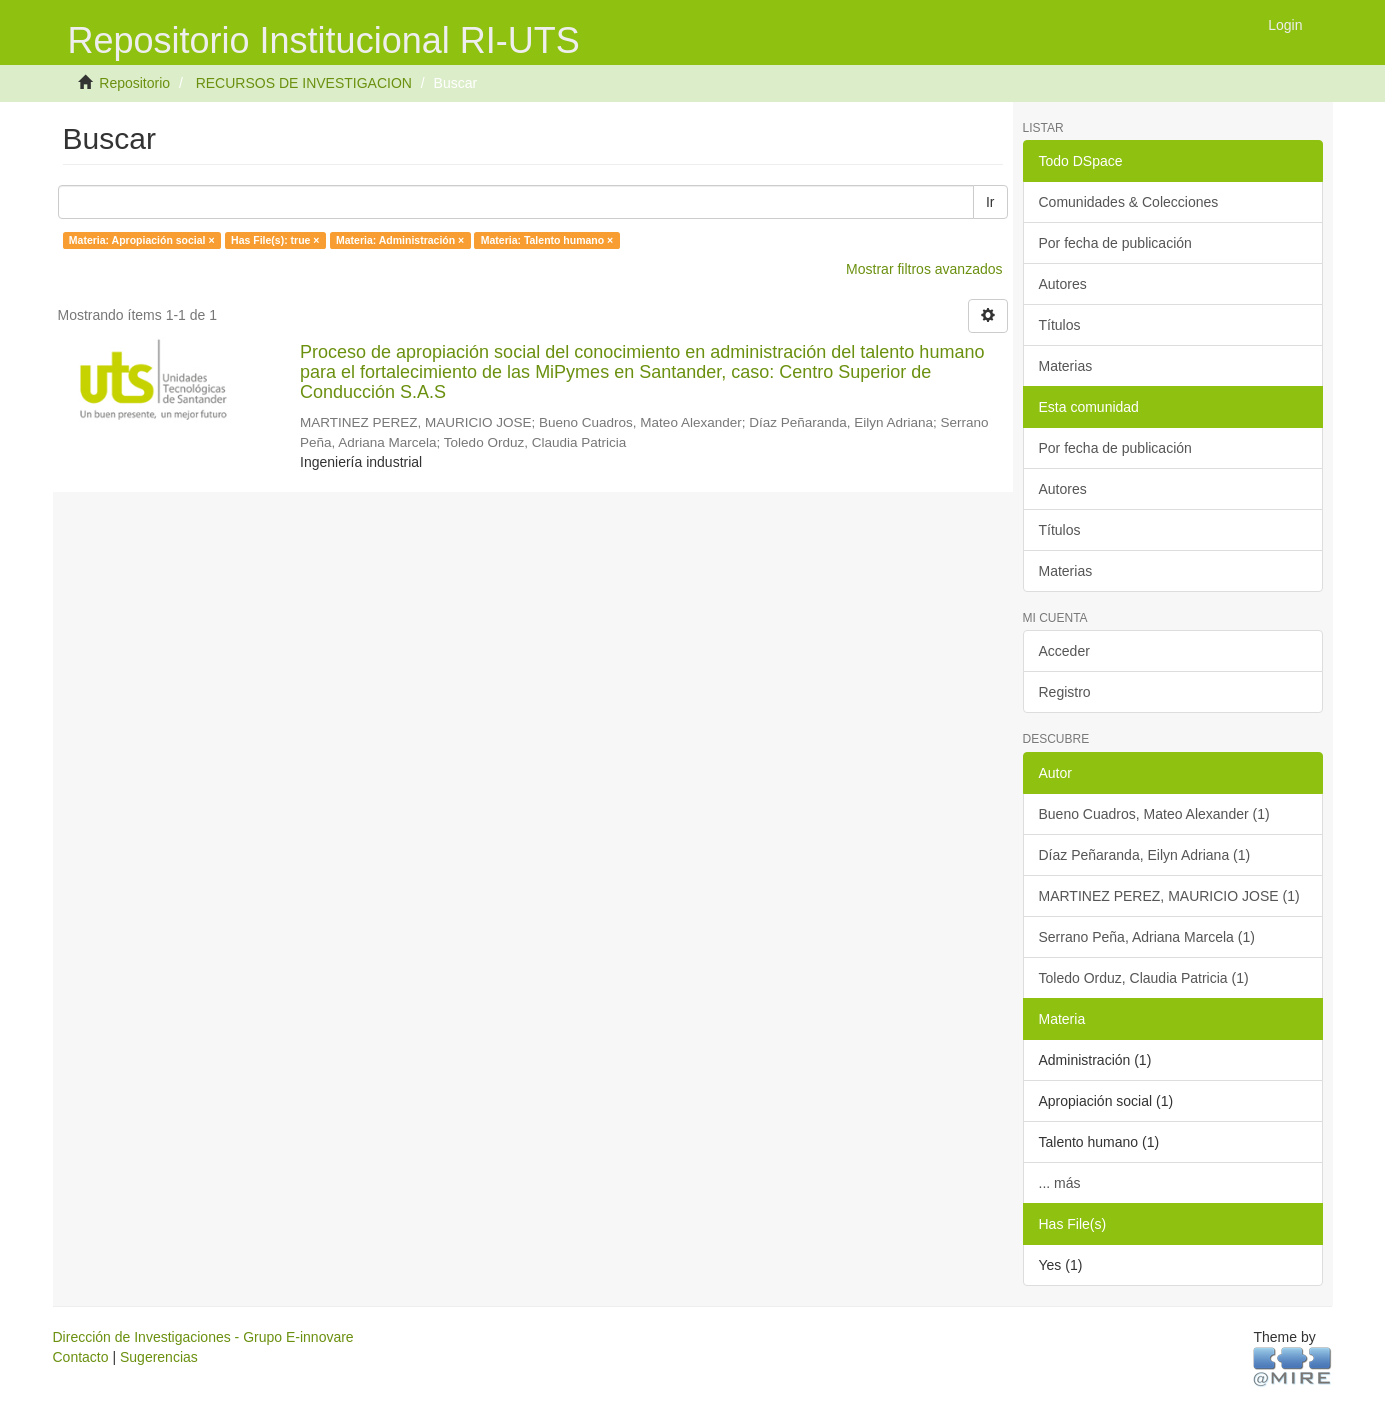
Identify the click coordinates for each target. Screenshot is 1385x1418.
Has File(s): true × (275, 240)
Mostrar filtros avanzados (924, 269)
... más (1060, 1183)
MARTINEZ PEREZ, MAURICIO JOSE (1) (1169, 896)
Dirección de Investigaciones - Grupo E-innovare (203, 1337)
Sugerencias (159, 1357)
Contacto (81, 1357)
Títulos (1060, 325)
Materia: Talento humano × (547, 240)
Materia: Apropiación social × (142, 240)
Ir (990, 202)
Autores (1063, 284)
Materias (1066, 366)
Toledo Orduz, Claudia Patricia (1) (1144, 978)
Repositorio (134, 83)
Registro (1065, 692)
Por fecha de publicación (1115, 243)
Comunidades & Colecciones (1129, 202)
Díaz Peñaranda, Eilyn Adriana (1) (1145, 855)
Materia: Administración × (400, 240)
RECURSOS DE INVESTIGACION (304, 83)
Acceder (1064, 651)
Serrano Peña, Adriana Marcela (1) (1147, 937)
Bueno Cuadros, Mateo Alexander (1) (1154, 814)
